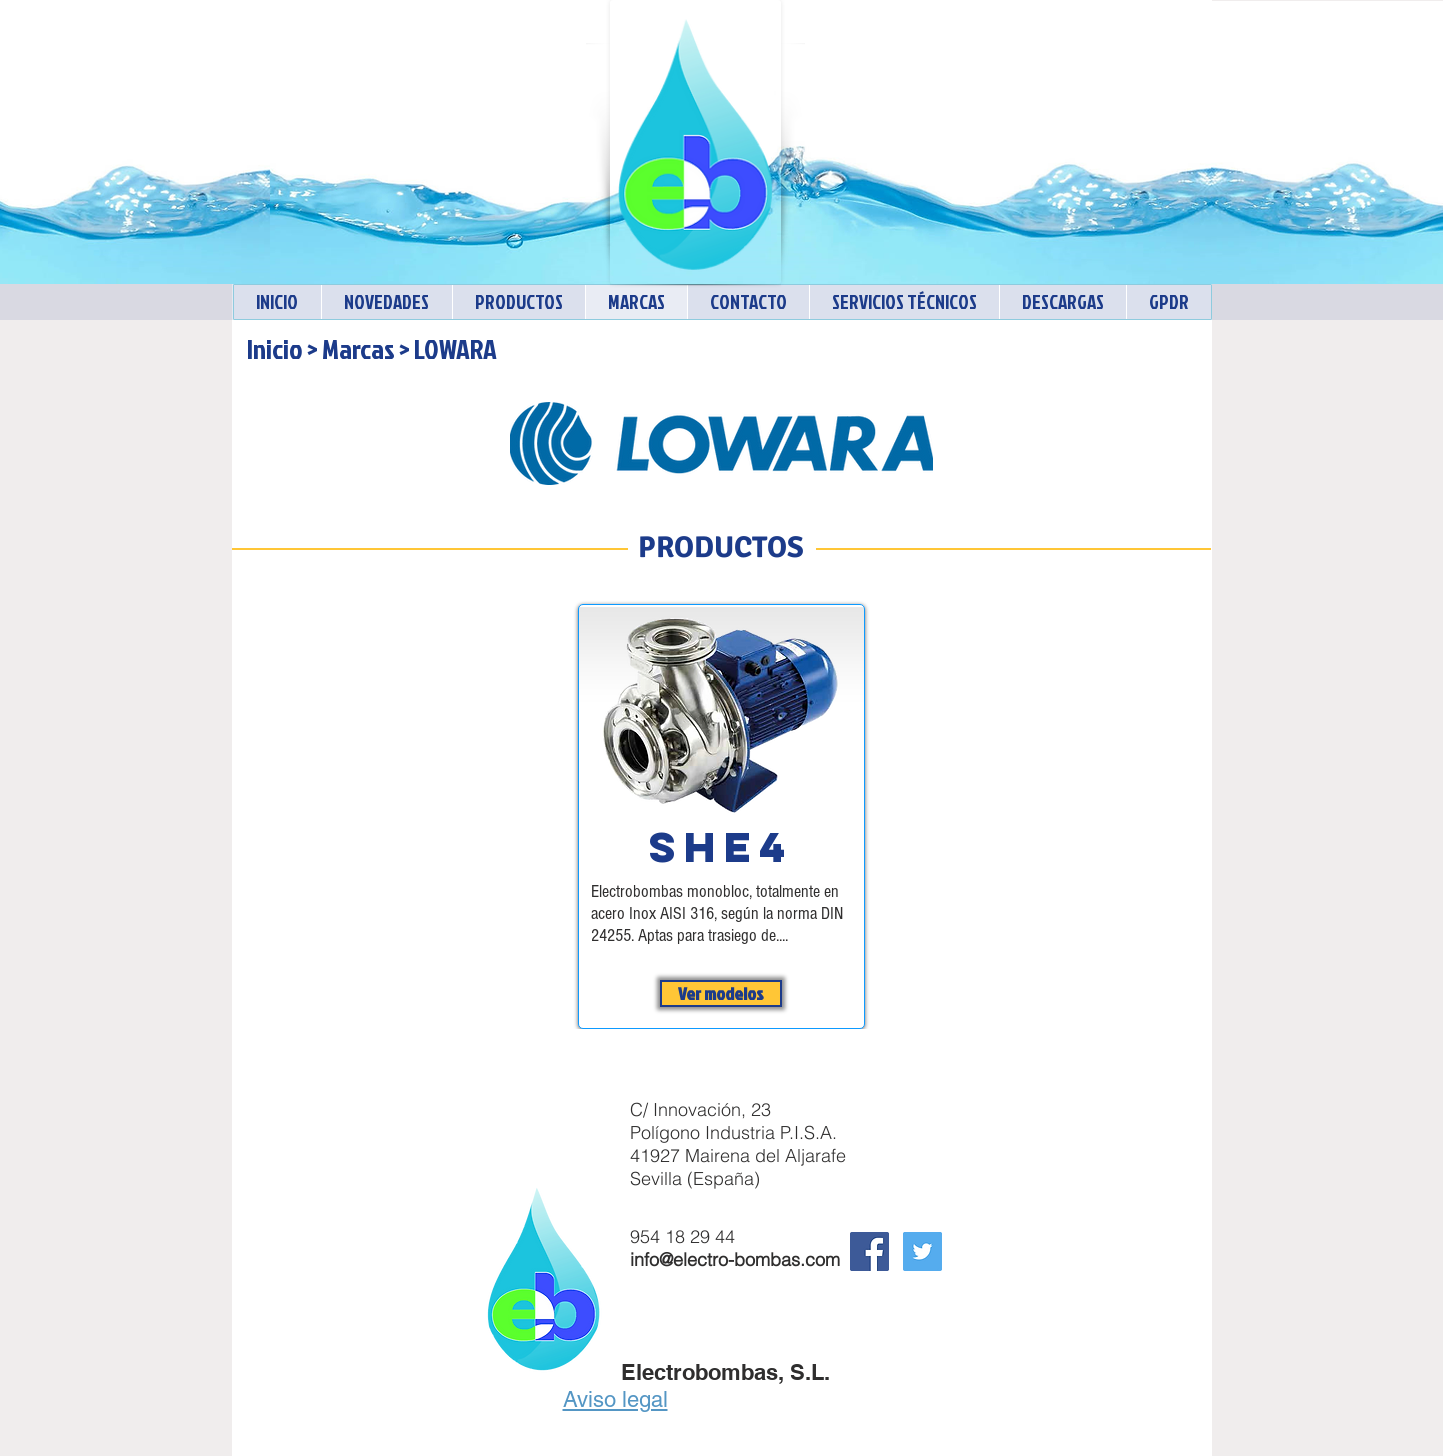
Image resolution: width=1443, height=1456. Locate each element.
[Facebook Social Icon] (869, 1251)
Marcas (358, 348)
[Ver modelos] (721, 993)
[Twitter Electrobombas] (922, 1251)
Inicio (275, 348)
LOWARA (455, 348)
